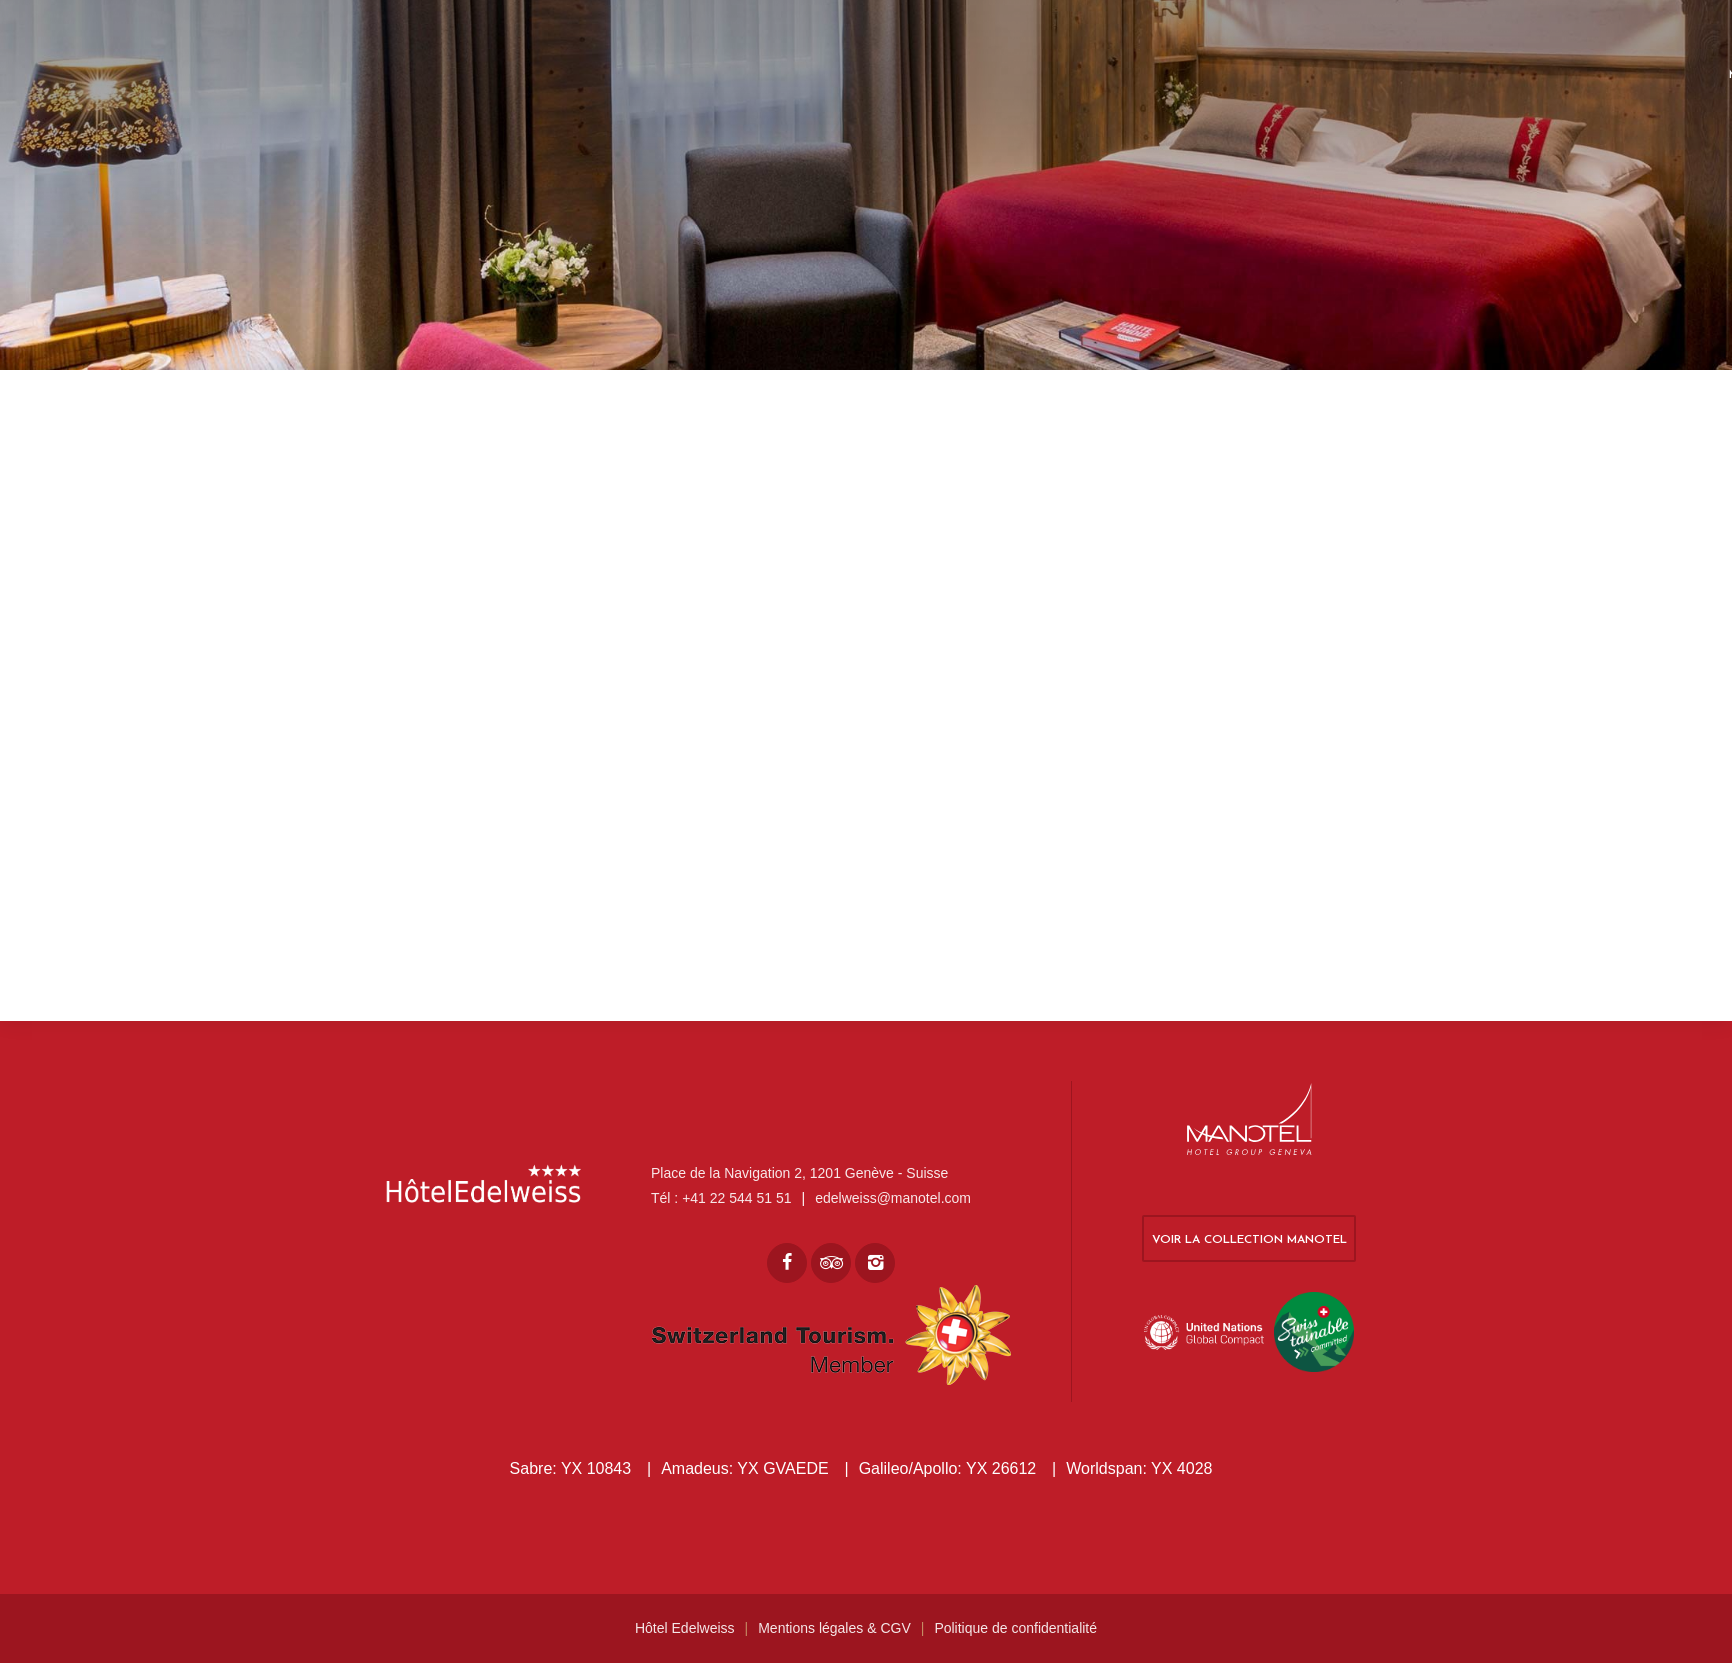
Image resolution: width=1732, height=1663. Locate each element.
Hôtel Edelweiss (685, 1628)
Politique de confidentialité (1015, 1628)
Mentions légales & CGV (834, 1628)
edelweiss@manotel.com (893, 1198)
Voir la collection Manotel (1249, 1240)
